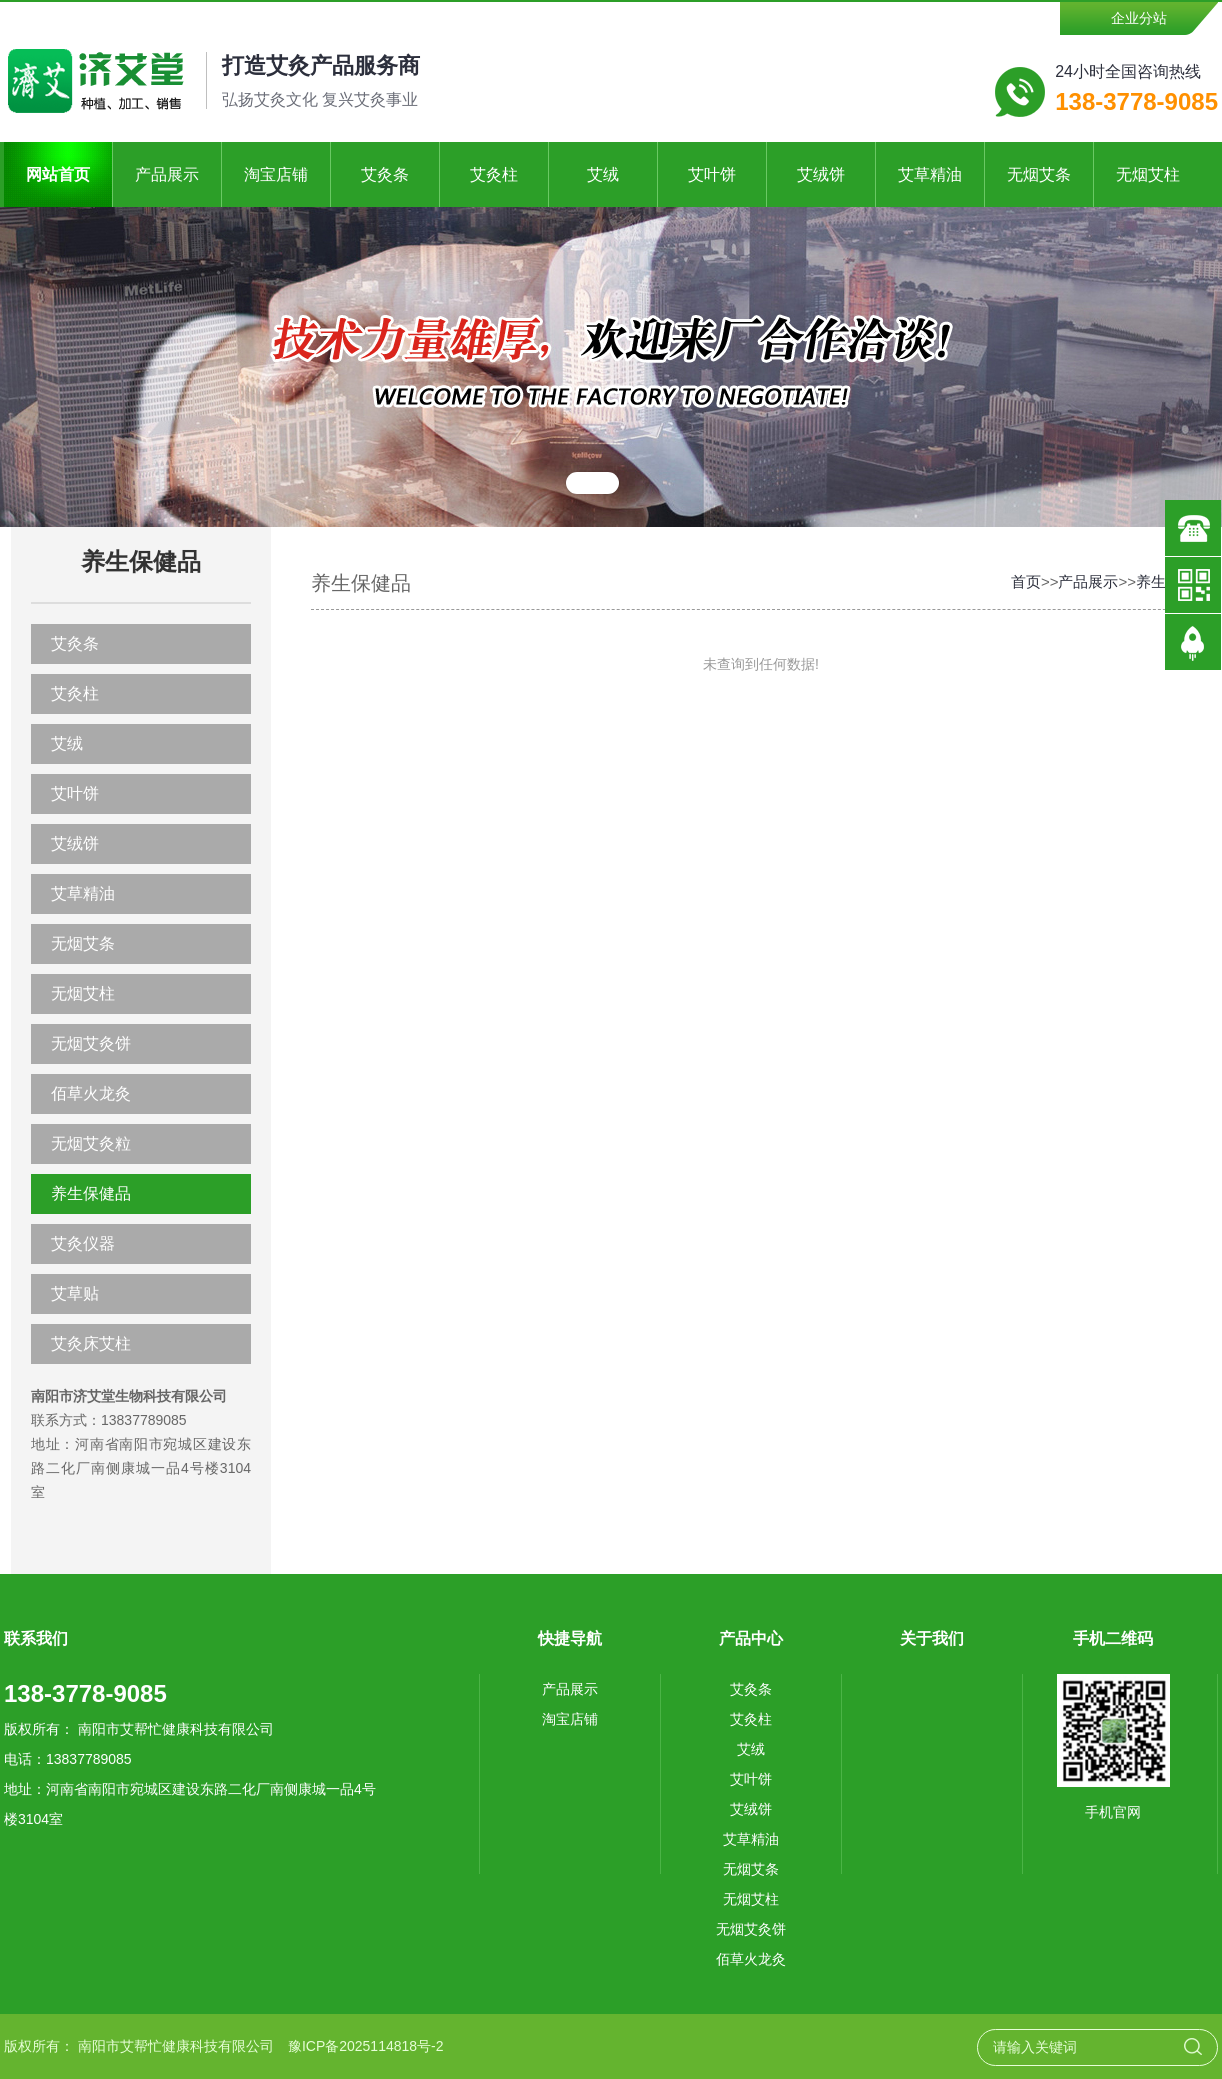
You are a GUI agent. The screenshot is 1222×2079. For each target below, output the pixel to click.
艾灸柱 (494, 174)
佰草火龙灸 (91, 1093)
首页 (1026, 581)
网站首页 (58, 174)
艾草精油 (930, 174)
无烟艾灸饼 (91, 1043)
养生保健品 (91, 1193)
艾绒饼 (821, 174)
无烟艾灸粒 (91, 1143)
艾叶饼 (712, 174)
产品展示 (167, 174)
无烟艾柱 (1148, 174)
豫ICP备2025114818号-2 (366, 2046)
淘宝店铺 (276, 174)
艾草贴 (75, 1293)
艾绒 (603, 174)
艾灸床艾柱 (91, 1343)
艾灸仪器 (83, 1243)
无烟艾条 (1039, 174)
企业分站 (1139, 18)
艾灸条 (385, 174)
